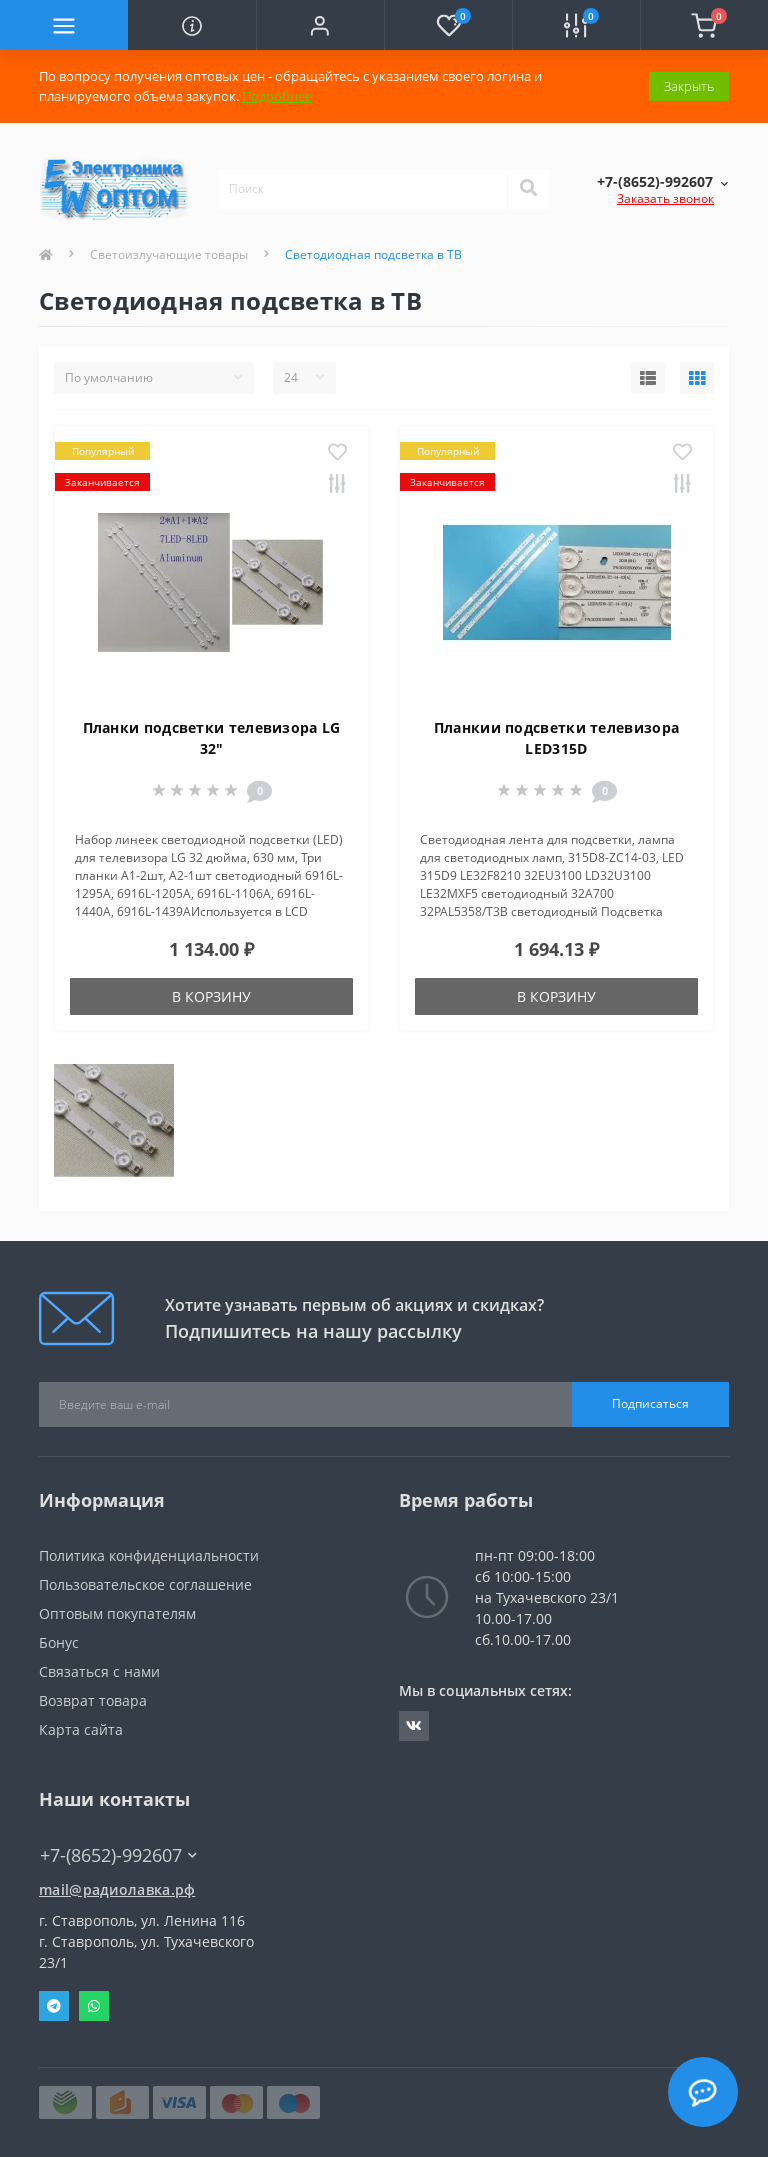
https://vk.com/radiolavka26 (414, 1726)
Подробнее (277, 96)
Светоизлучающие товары (169, 254)
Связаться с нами (99, 1671)
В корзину (211, 996)
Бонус (59, 1642)
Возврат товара (93, 1700)
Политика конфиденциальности (149, 1555)
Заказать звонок (665, 198)
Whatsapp (94, 2006)
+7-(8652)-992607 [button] (118, 1855)
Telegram (54, 2006)
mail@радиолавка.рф (117, 1889)
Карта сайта (81, 1729)
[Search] (528, 189)
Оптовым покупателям (117, 1613)
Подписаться (650, 1403)
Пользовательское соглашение (145, 1584)
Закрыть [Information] (689, 86)
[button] (320, 25)
